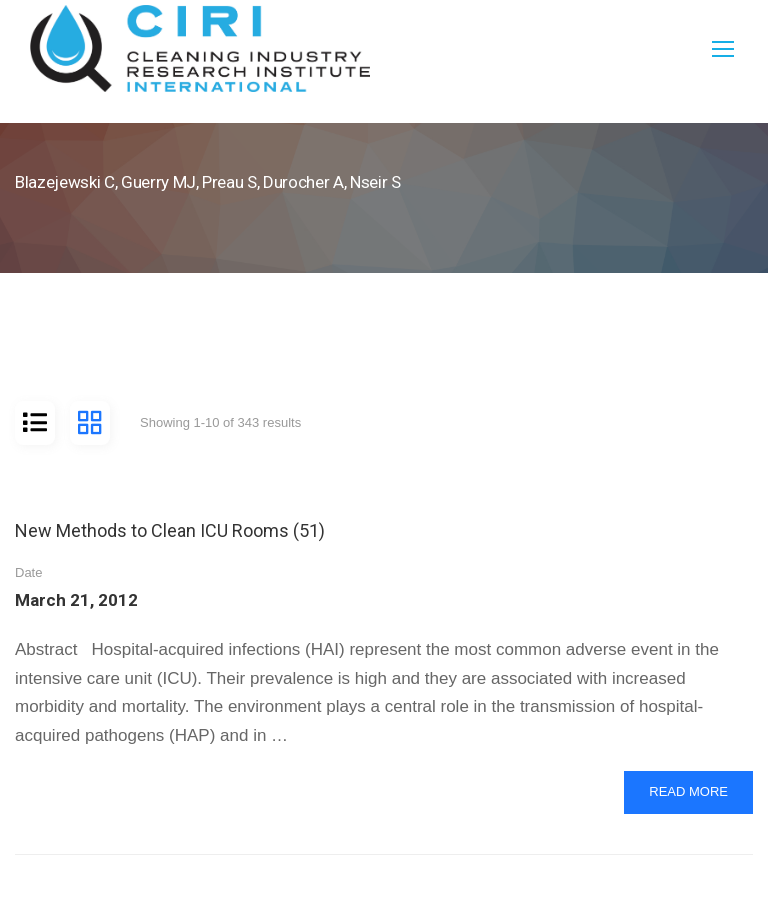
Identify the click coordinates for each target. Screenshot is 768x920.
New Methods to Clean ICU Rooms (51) (170, 530)
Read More (688, 797)
